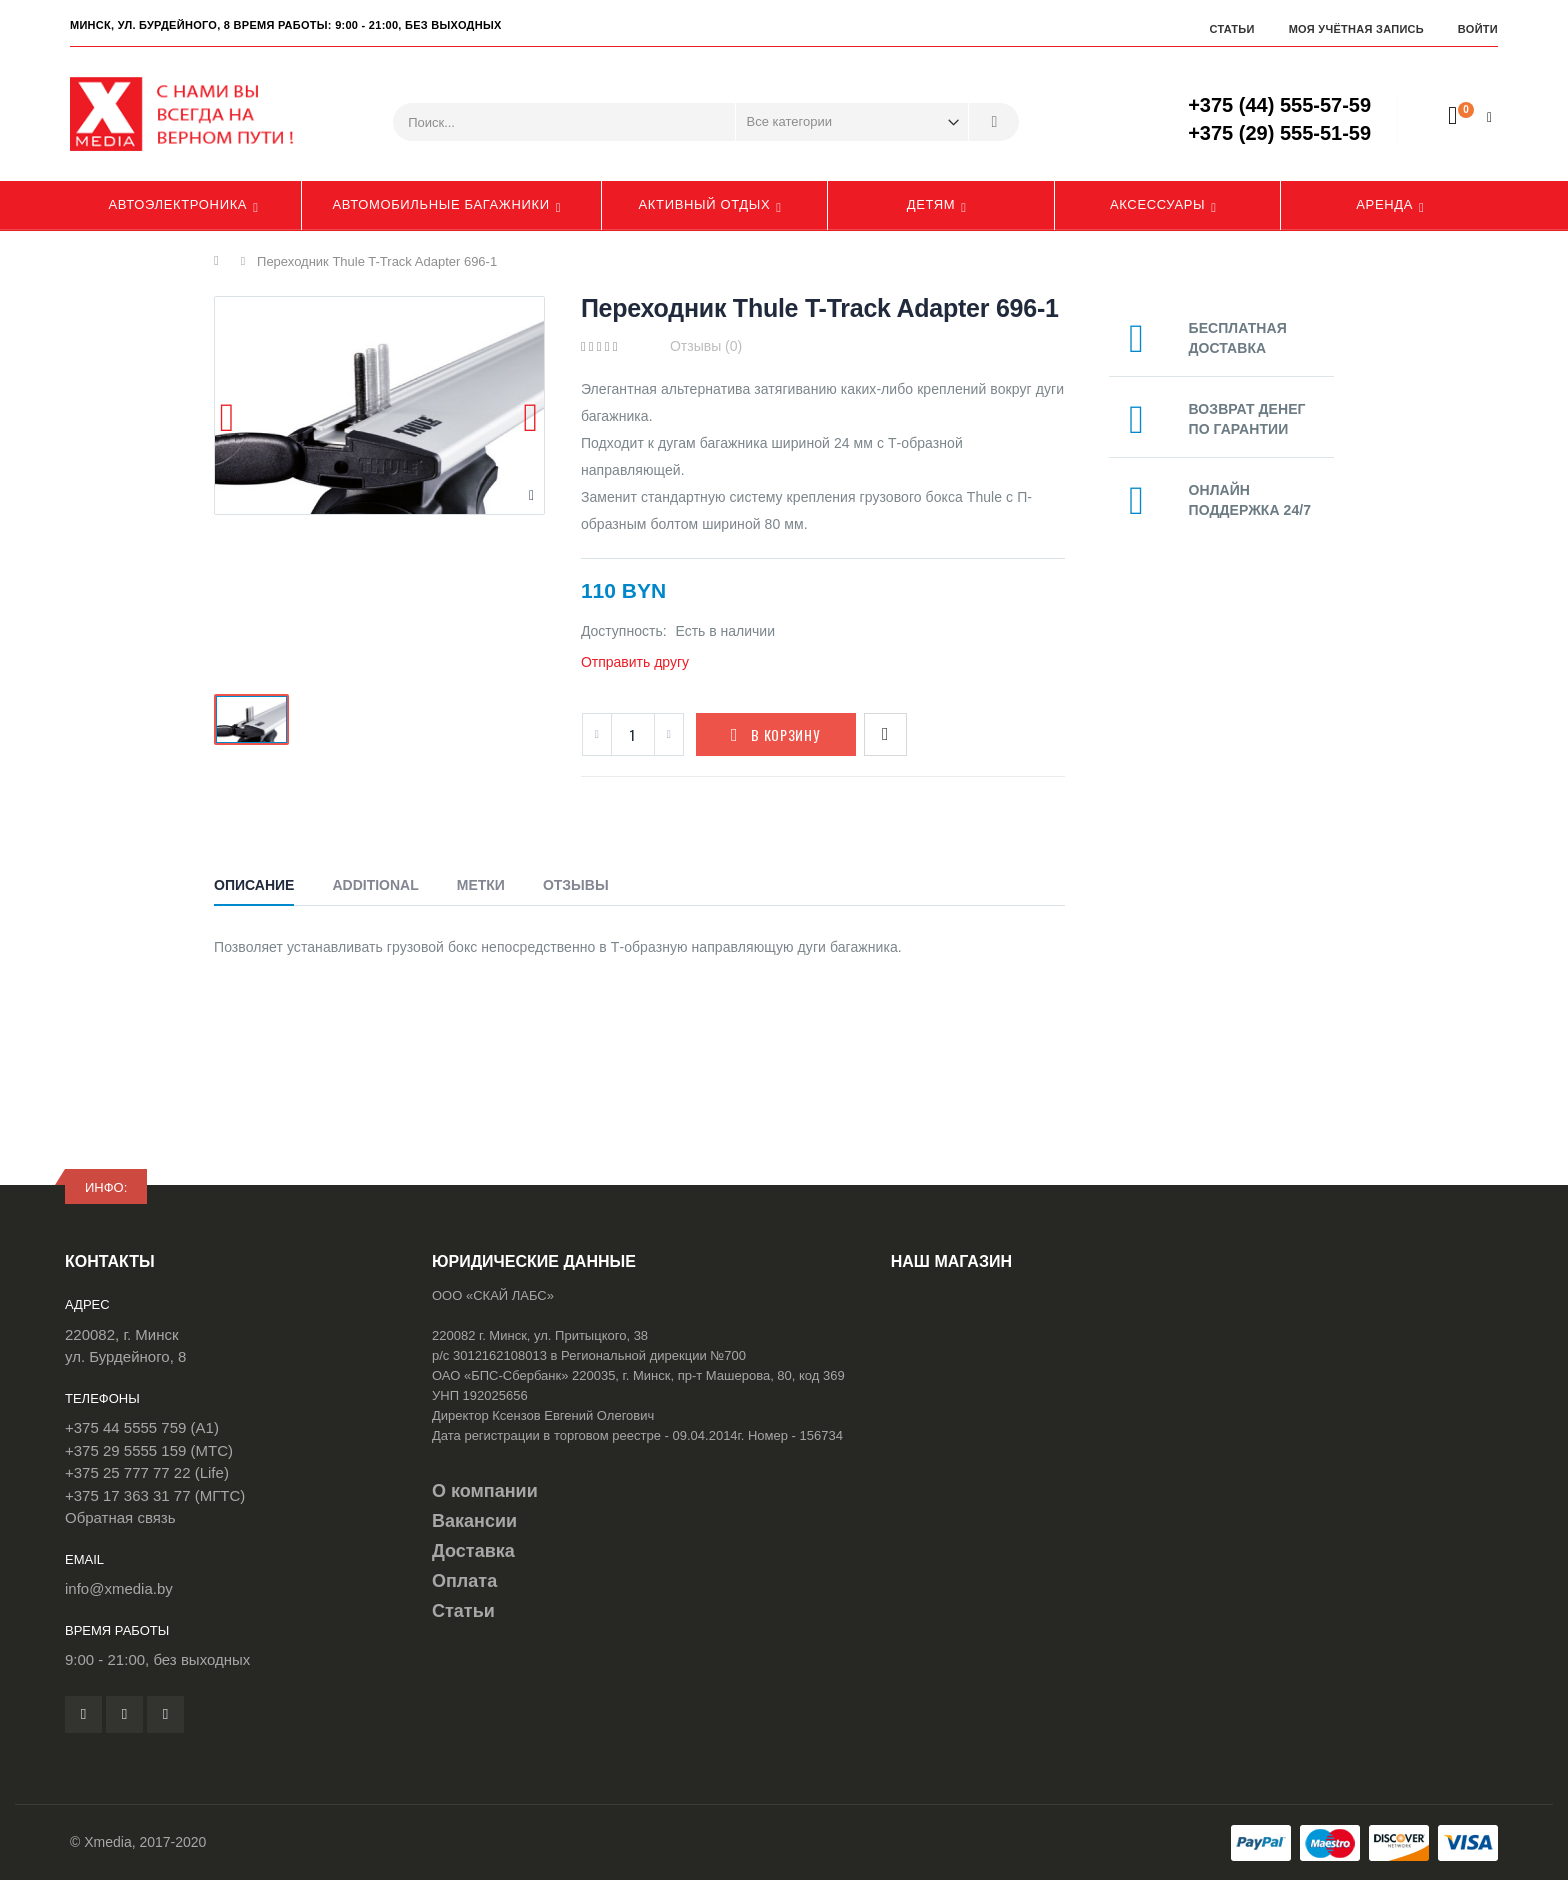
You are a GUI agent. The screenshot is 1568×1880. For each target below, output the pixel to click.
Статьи (1231, 29)
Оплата (464, 1581)
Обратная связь (120, 1517)
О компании (485, 1491)
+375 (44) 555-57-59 (1279, 105)
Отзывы (576, 885)
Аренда (1384, 204)
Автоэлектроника (177, 204)
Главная (221, 261)
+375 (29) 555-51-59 (1279, 133)
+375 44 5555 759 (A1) (142, 1427)
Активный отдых (705, 204)
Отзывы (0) (706, 346)
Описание (254, 885)
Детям (931, 204)
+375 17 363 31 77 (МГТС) (155, 1495)
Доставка (473, 1551)
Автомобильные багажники (440, 204)
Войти (1478, 29)
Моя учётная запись (1356, 29)
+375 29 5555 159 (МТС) (149, 1450)
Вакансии (474, 1521)
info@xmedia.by (119, 1588)
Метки (481, 885)
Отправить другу (635, 662)
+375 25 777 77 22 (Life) (147, 1472)
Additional (375, 885)
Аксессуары (1157, 204)
